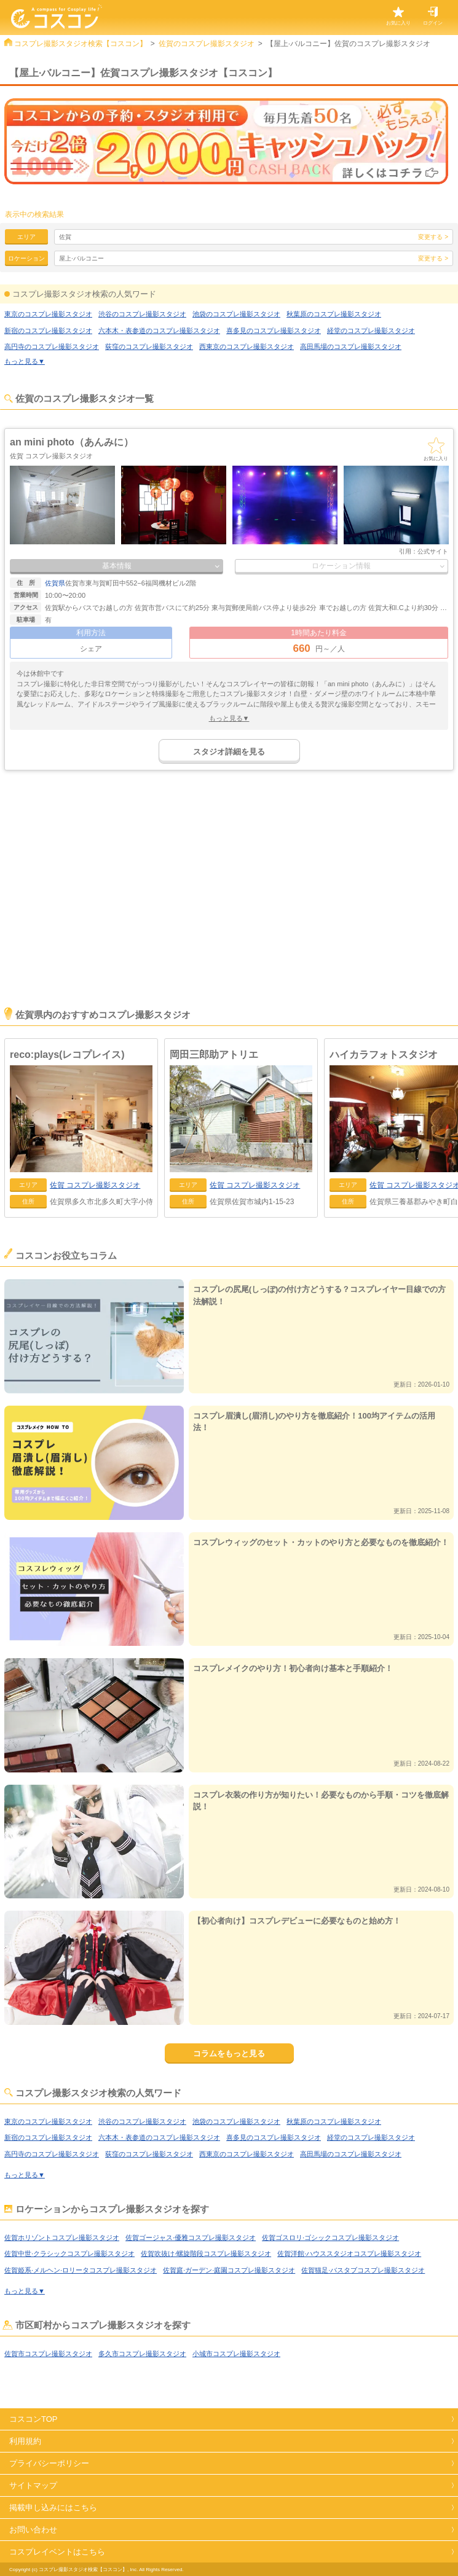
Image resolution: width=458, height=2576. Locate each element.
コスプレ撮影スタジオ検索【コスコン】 (80, 43)
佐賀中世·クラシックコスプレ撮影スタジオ (69, 2253)
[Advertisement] (229, 906)
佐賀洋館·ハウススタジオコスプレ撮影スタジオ (349, 2253)
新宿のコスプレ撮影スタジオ (48, 330)
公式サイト (432, 551)
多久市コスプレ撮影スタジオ (142, 2353)
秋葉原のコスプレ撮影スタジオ (333, 314)
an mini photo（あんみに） (71, 442)
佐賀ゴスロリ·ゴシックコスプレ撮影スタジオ (330, 2237)
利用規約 (25, 2441)
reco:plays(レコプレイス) (67, 1054)
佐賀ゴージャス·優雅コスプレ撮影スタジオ (190, 2237)
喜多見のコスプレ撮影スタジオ (273, 330)
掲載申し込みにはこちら (53, 2507)
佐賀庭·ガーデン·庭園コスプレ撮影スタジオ (229, 2270)
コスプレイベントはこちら (57, 2551)
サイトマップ (33, 2485)
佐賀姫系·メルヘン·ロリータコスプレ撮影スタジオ (80, 2270)
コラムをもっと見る (229, 2053)
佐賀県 (55, 583)
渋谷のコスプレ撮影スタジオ (142, 314)
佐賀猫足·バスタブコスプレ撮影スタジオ (363, 2270)
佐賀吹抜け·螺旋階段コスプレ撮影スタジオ (206, 2253)
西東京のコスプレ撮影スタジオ (246, 346)
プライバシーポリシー (49, 2463)
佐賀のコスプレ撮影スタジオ (207, 43)
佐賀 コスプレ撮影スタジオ (51, 456)
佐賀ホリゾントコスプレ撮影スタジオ (61, 2237)
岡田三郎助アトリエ (214, 1054)
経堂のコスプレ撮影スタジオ (371, 330)
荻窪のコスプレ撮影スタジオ (149, 346)
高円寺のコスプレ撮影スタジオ (51, 346)
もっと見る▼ (24, 361)
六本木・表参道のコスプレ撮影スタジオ (159, 330)
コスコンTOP (33, 2419)
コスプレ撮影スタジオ (95, 1185)
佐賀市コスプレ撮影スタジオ (48, 2353)
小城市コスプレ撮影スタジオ (236, 2353)
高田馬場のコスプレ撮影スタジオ (350, 346)
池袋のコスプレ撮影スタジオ (236, 314)
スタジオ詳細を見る (229, 751)
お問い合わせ (33, 2529)
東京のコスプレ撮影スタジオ (48, 314)
